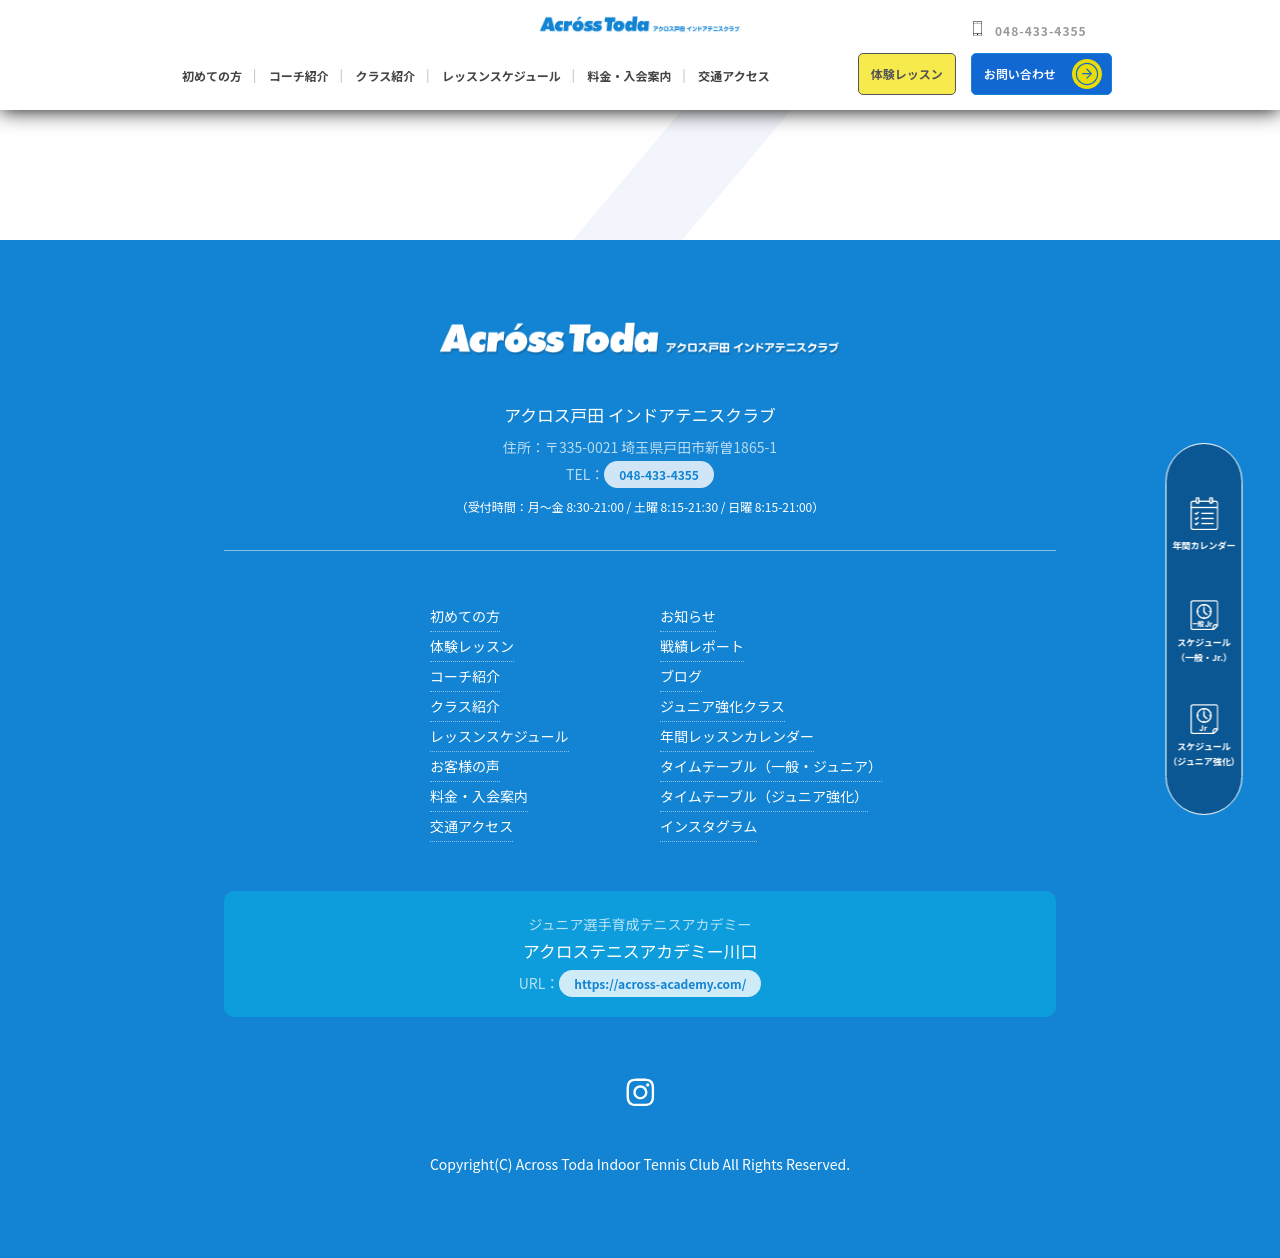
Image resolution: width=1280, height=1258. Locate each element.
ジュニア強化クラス (722, 706)
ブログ (681, 676)
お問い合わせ (1020, 73)
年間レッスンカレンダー (737, 736)
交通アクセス (733, 75)
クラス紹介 (385, 75)
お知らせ (688, 616)
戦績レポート (702, 646)
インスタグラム (708, 826)
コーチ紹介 (299, 75)
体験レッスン (907, 73)
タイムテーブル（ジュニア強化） (764, 796)
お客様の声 (465, 766)
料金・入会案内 (630, 75)
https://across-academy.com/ (660, 983)
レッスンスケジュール (501, 75)
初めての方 (212, 75)
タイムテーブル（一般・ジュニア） (771, 766)
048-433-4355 (1041, 30)
